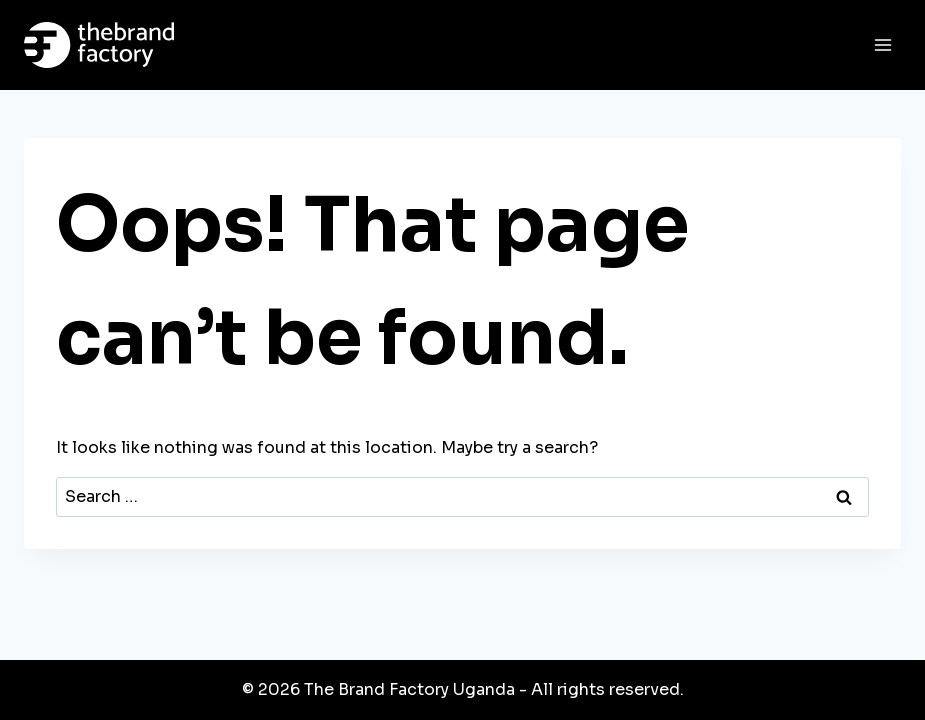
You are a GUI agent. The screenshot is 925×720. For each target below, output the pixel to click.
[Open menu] (882, 44)
